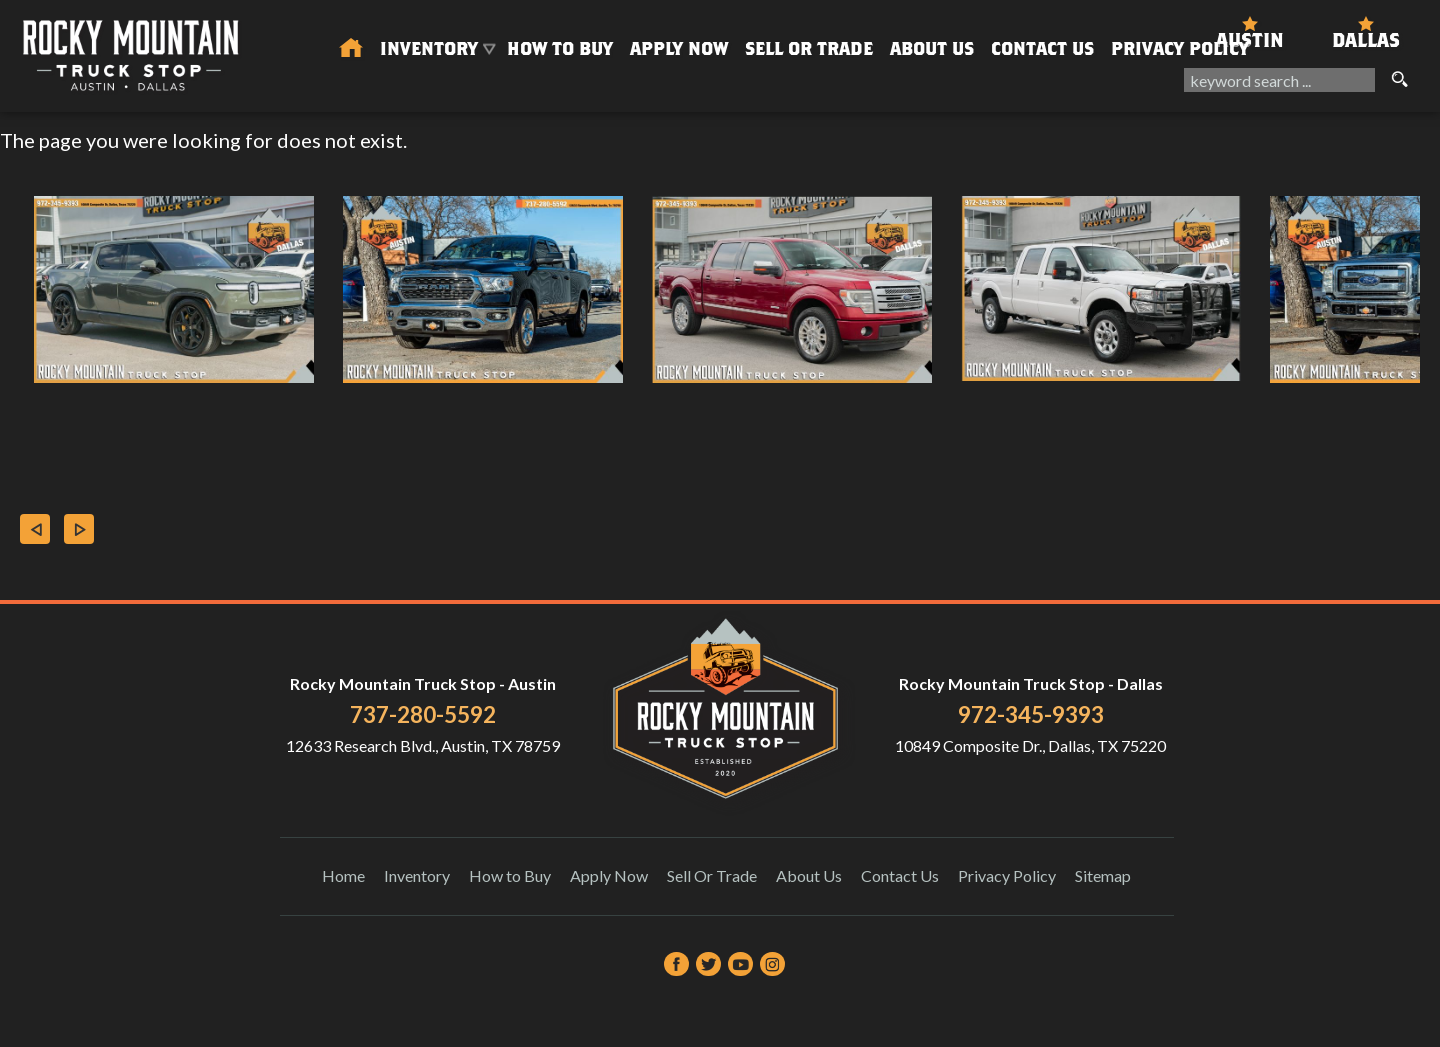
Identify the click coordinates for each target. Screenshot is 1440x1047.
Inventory (417, 875)
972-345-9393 (1031, 714)
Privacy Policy (1180, 48)
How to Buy (560, 48)
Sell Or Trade (809, 48)
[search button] (1399, 80)
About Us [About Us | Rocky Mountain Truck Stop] (932, 48)
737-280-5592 (423, 714)
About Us (809, 875)
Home (343, 875)
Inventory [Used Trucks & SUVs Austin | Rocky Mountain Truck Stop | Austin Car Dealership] (429, 48)
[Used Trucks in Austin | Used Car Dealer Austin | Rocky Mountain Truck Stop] (351, 49)
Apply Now (609, 875)
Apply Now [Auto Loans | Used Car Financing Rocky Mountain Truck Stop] (679, 48)
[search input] (1279, 80)
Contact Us (900, 875)
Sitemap (1103, 875)
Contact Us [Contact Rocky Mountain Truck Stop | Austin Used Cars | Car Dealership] (1042, 48)
